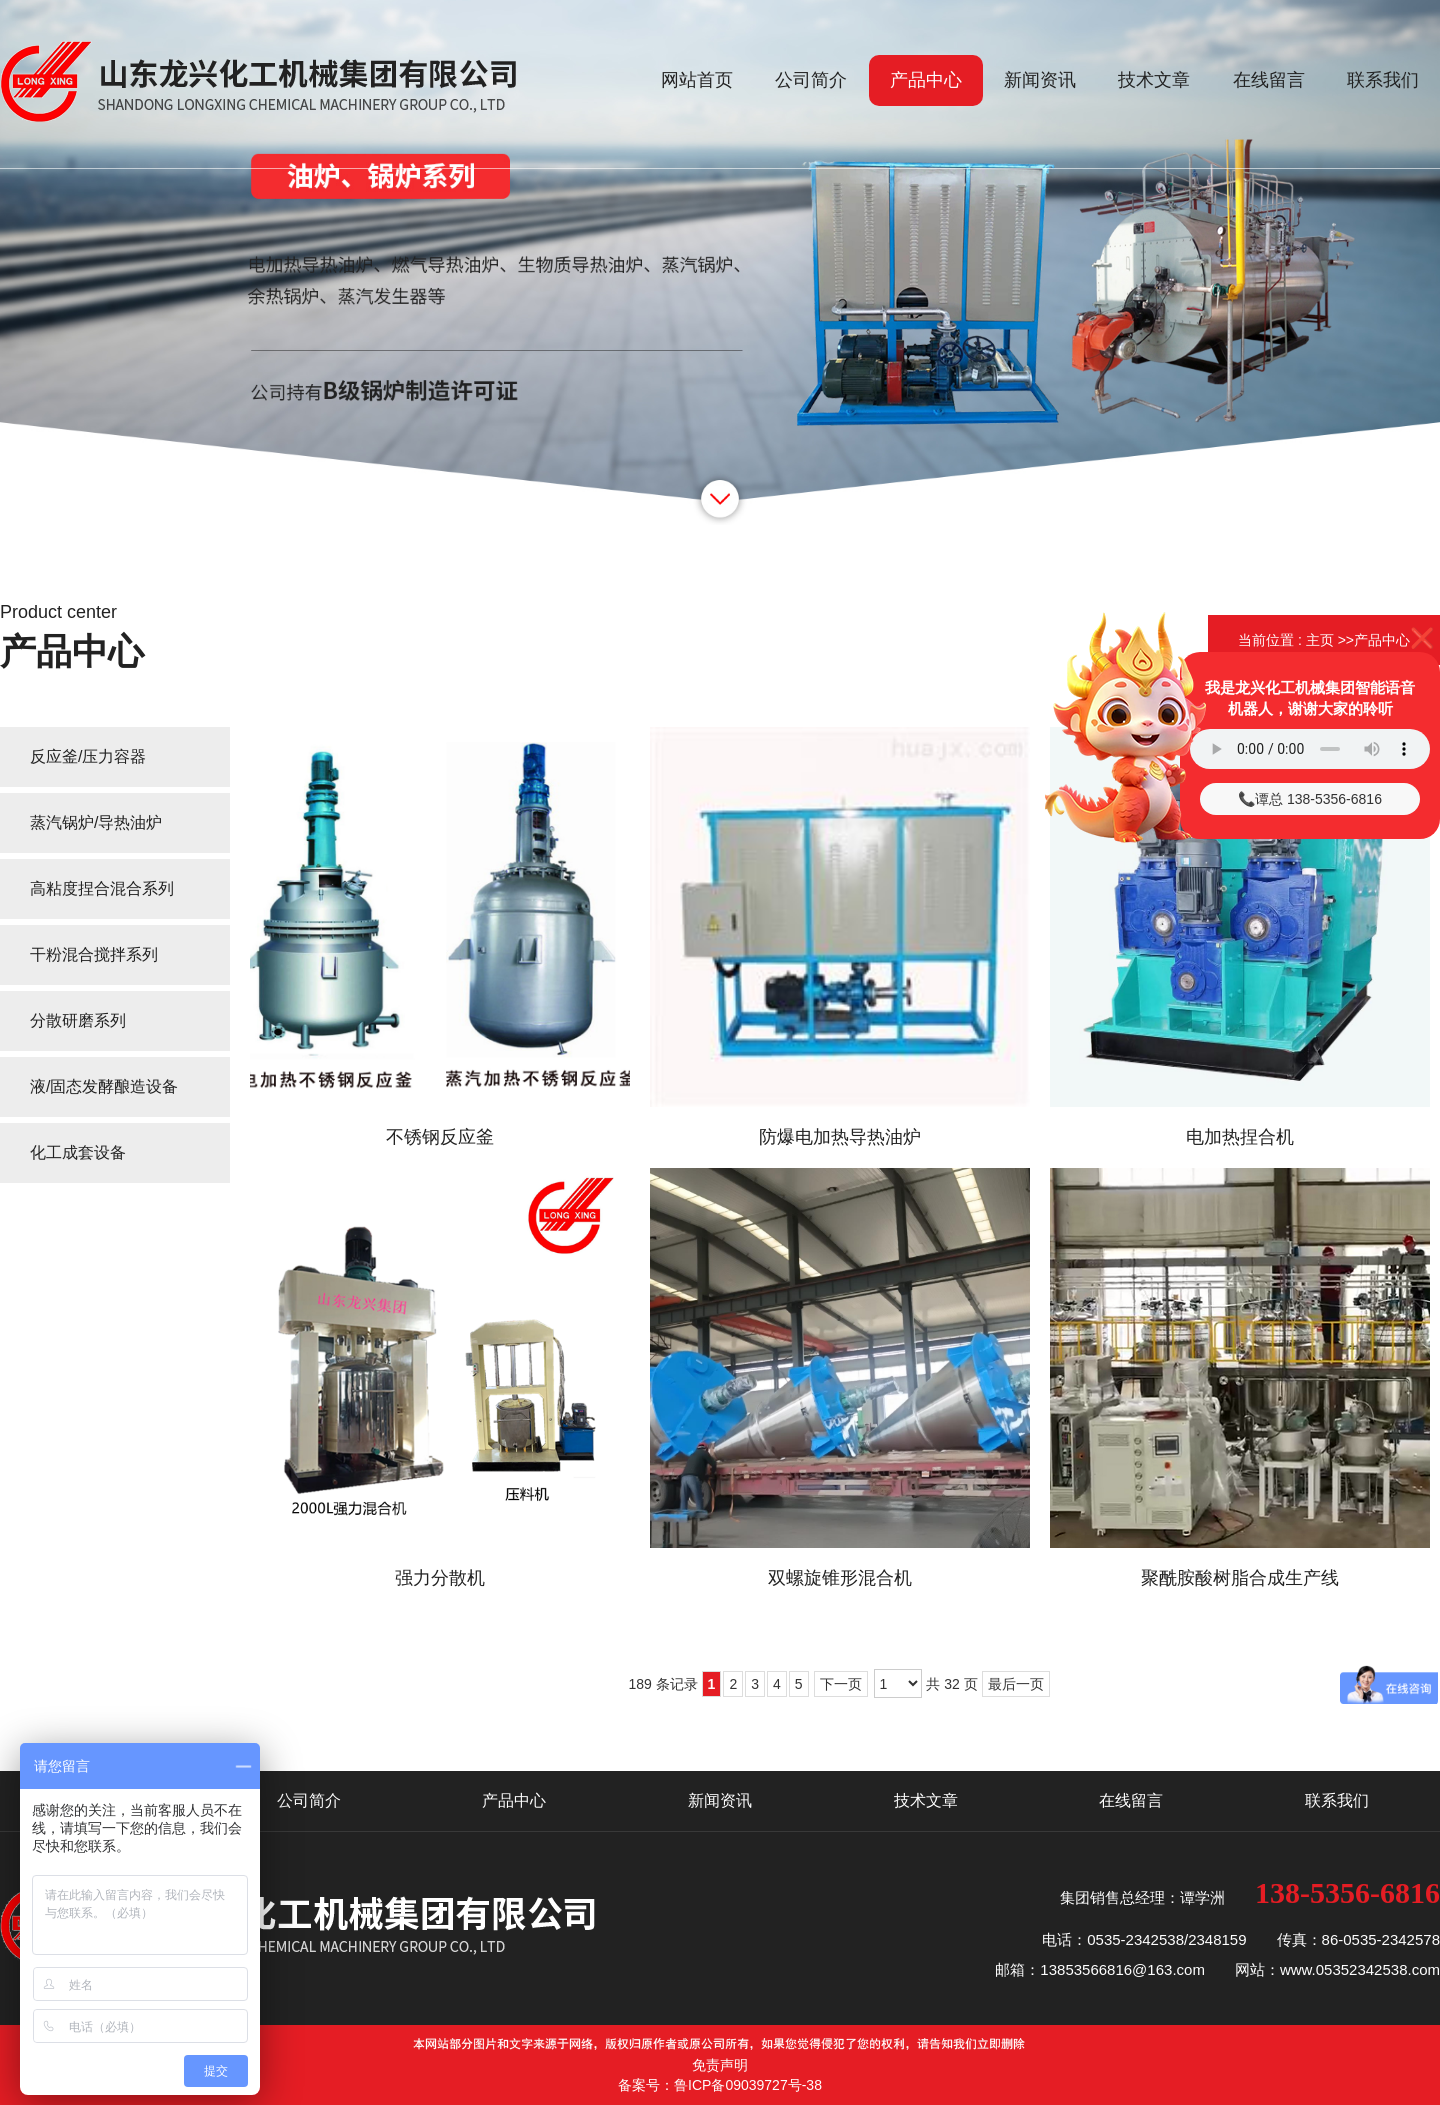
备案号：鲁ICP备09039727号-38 (720, 2085)
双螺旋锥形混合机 (840, 1578)
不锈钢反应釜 (440, 1137)
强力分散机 (440, 1578)
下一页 (841, 1684)
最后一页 (1016, 1684)
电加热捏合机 (1240, 1137)
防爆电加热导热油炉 (840, 1137)
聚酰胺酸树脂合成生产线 (1240, 1578)
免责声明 (720, 2065)
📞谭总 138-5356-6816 (1310, 799)
